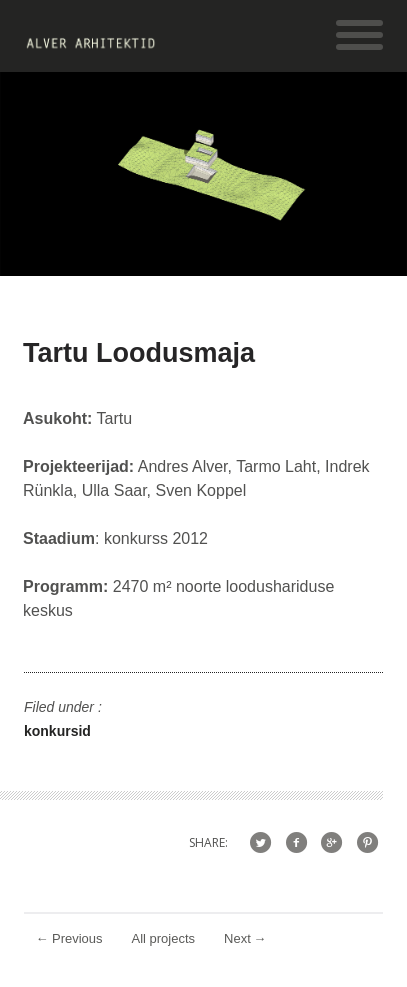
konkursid (57, 731)
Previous (69, 938)
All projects (164, 938)
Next (245, 938)
